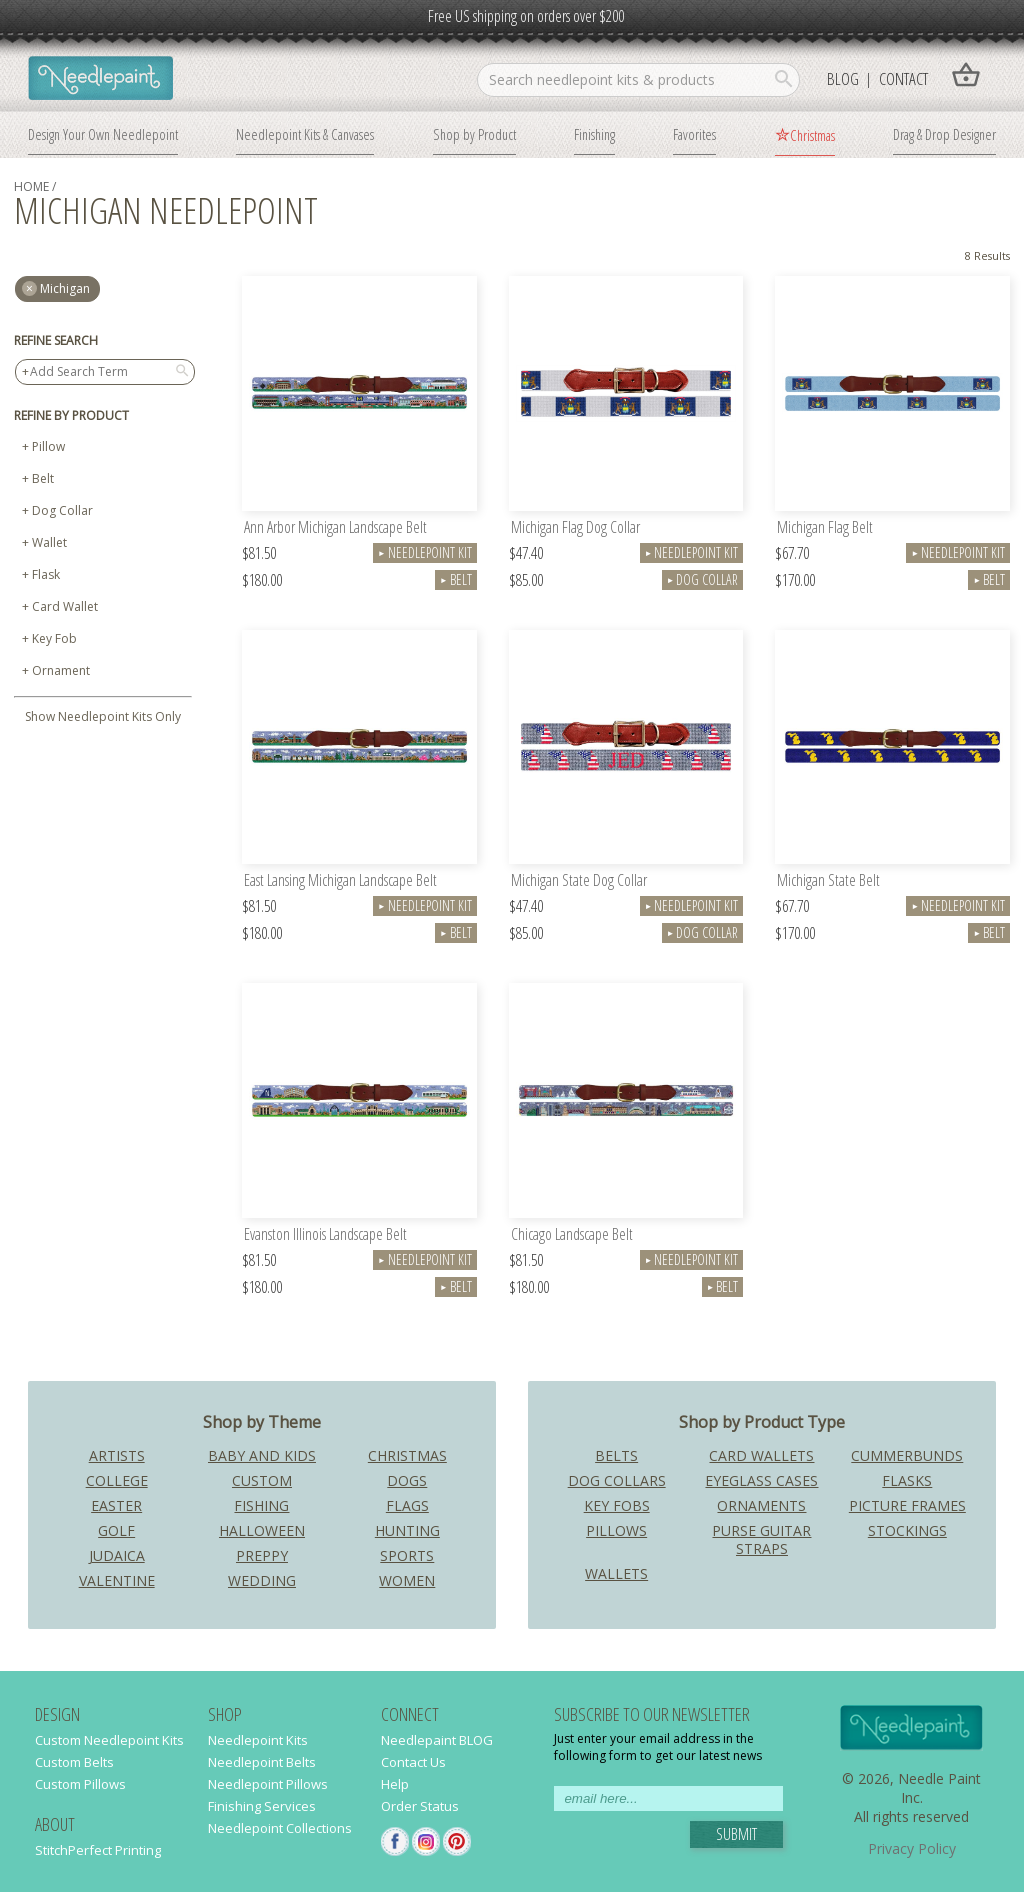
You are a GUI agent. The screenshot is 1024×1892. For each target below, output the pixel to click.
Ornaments (761, 1505)
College (117, 1480)
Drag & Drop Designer (944, 134)
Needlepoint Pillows (268, 1784)
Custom (262, 1480)
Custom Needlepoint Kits (109, 1740)
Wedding (262, 1580)
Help (395, 1784)
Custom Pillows (80, 1784)
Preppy (262, 1555)
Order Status (420, 1806)
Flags (407, 1505)
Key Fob (54, 638)
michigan (65, 288)
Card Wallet (65, 606)
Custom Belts (74, 1762)
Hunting (407, 1530)
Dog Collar (62, 510)
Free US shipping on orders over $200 (526, 16)
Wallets (616, 1573)
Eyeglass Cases (761, 1480)
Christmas (812, 135)
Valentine (117, 1580)
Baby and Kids (262, 1455)
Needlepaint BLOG (437, 1740)
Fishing (261, 1505)
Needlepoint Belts (262, 1762)
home (31, 186)
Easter (116, 1505)
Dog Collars (617, 1480)
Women (407, 1580)
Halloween (262, 1530)
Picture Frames (907, 1505)
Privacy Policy (912, 1848)
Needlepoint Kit (425, 552)
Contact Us (413, 1762)
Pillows (616, 1530)
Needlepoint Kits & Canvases (305, 134)
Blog (843, 78)
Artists (117, 1455)
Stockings (907, 1530)
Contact (903, 78)
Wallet (49, 542)
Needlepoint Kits (258, 1740)
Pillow (48, 446)
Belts (616, 1455)
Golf (116, 1530)
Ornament (61, 670)
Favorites (694, 134)
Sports (407, 1555)
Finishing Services (262, 1806)
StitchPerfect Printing (98, 1850)
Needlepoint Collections (280, 1828)
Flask (46, 574)
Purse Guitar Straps (761, 1539)
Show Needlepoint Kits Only (103, 716)
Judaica (117, 1555)
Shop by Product (474, 134)
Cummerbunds (907, 1455)
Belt (43, 478)
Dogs (407, 1480)
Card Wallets (761, 1455)
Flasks (907, 1480)
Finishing (594, 134)
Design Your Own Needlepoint (103, 134)
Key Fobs (617, 1505)
